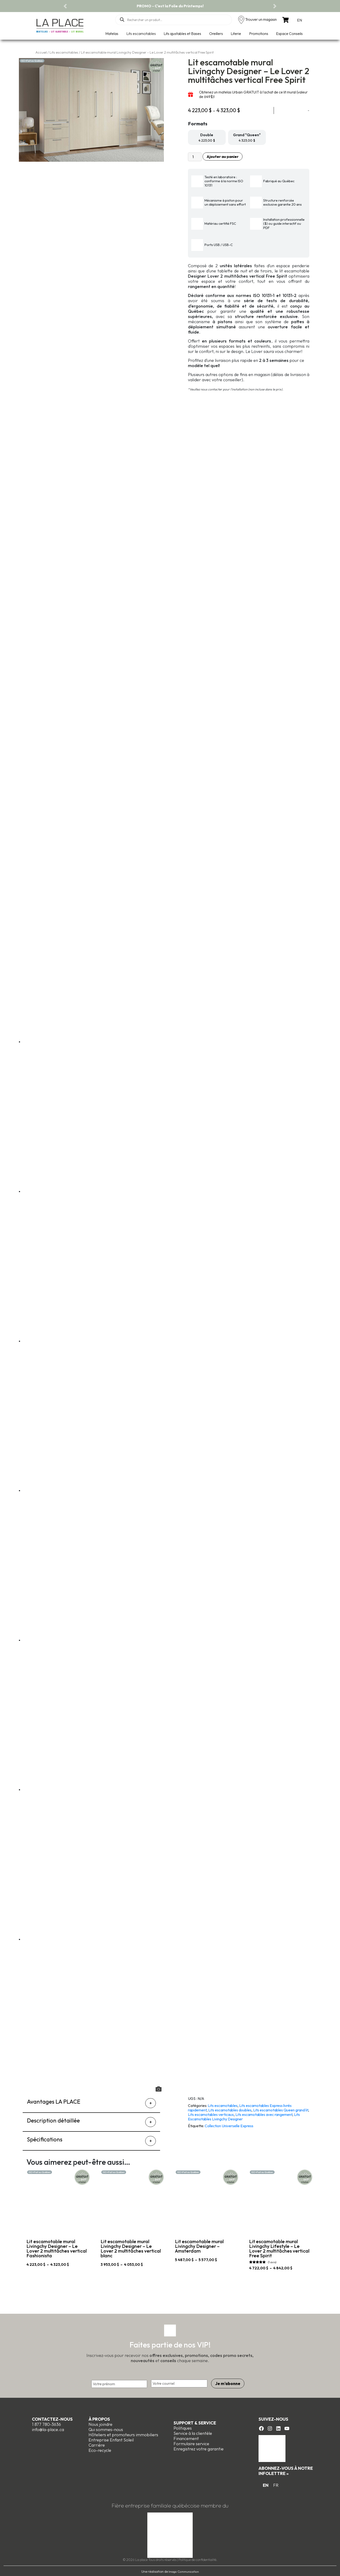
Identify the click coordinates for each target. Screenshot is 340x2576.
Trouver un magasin (261, 19)
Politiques (183, 2426)
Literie (236, 33)
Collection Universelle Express (229, 2125)
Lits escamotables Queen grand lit (280, 2110)
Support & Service (195, 2421)
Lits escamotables (141, 33)
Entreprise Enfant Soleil (111, 2438)
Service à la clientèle (193, 2432)
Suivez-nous (273, 2417)
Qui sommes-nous (106, 2428)
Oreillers (216, 33)
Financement (186, 2437)
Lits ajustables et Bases (182, 33)
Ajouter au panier (222, 156)
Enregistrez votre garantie (199, 2447)
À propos (99, 2417)
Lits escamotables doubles (229, 2110)
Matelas (111, 33)
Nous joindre (100, 2423)
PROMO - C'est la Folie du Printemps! (170, 6)
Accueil (41, 52)
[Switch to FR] (276, 2484)
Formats (197, 124)
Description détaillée (53, 2120)
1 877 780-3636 (46, 2423)
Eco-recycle (100, 2449)
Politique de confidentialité (197, 2558)
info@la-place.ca (48, 2428)
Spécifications (44, 2139)
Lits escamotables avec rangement (263, 2114)
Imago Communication (184, 2570)
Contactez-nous (52, 2417)
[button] (65, 6)
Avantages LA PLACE (53, 2101)
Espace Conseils (289, 33)
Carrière (97, 2443)
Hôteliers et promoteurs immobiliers (123, 2433)
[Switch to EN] (299, 20)
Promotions (258, 33)
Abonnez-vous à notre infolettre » (286, 2469)
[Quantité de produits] (195, 157)
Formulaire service (191, 2442)
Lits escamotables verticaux (211, 2114)
